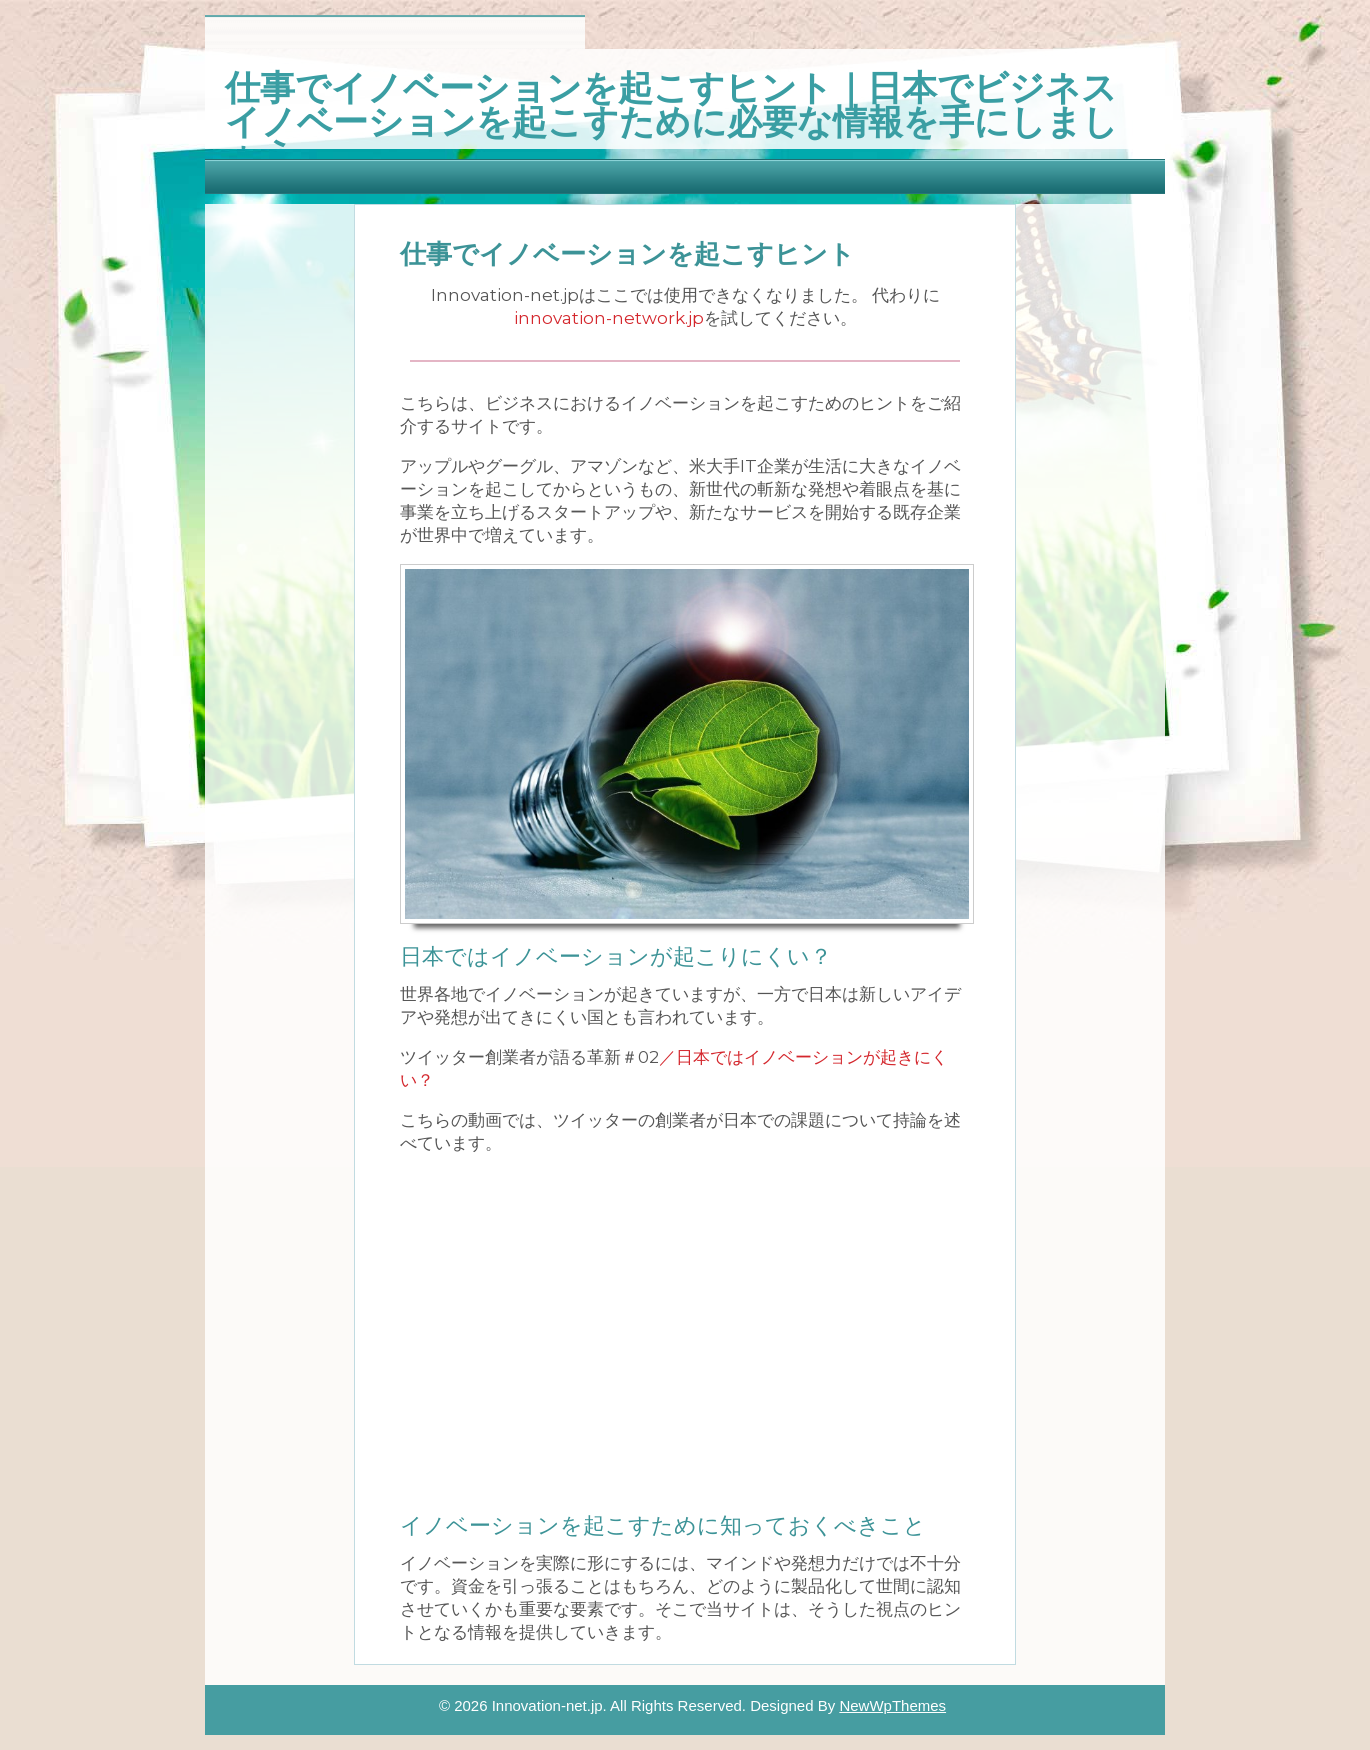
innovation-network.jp (609, 318)
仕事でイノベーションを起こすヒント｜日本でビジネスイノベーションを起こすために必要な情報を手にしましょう (671, 118)
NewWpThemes (892, 1705)
